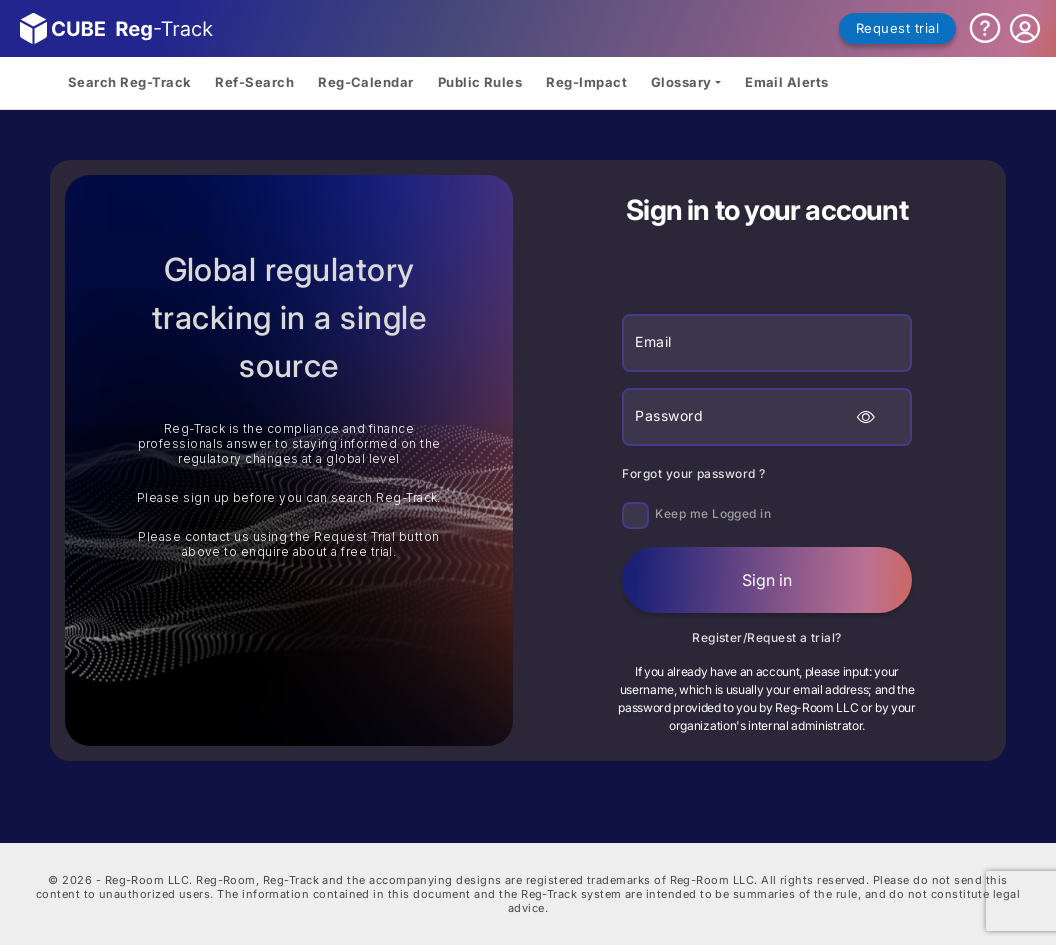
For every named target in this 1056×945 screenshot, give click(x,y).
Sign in (767, 580)
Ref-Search (254, 82)
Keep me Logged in (713, 513)
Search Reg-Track (129, 82)
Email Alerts (787, 82)
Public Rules (480, 82)
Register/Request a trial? (767, 637)
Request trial (897, 28)
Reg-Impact (586, 82)
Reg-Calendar (366, 82)
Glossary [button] (681, 82)
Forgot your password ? (693, 473)
